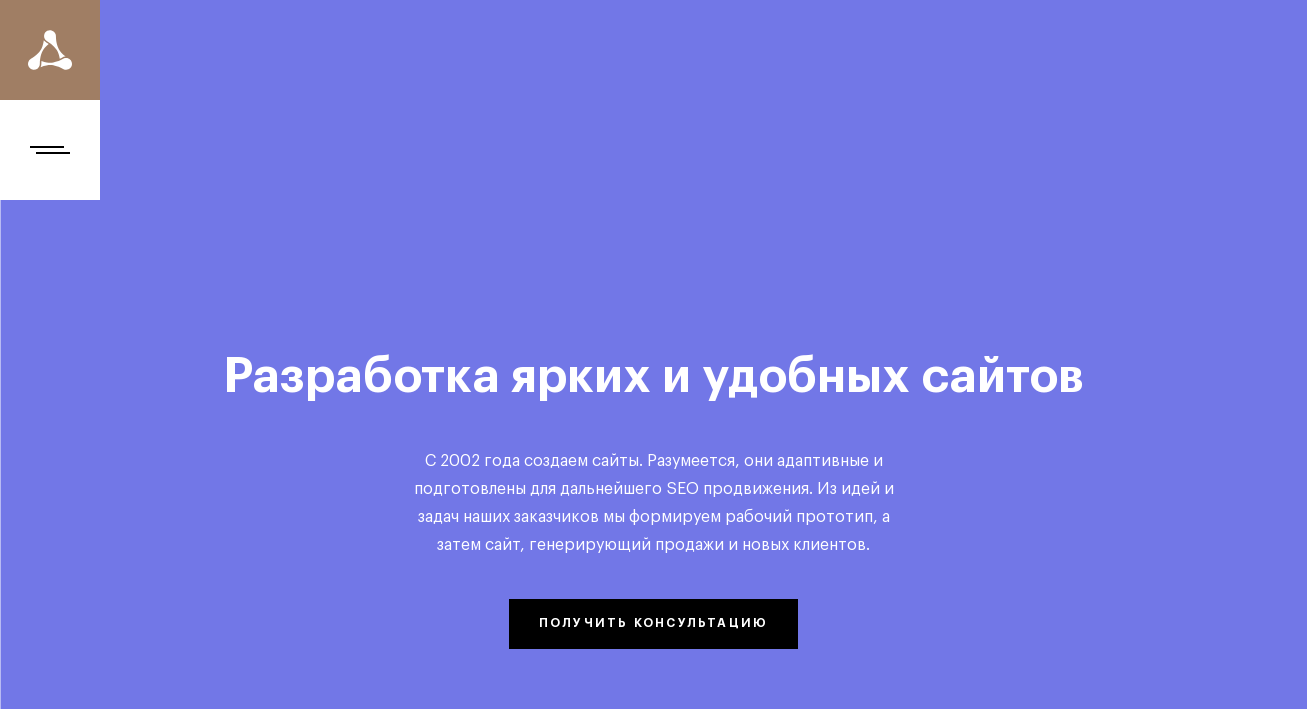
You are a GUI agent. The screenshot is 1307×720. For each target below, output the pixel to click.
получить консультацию (654, 623)
